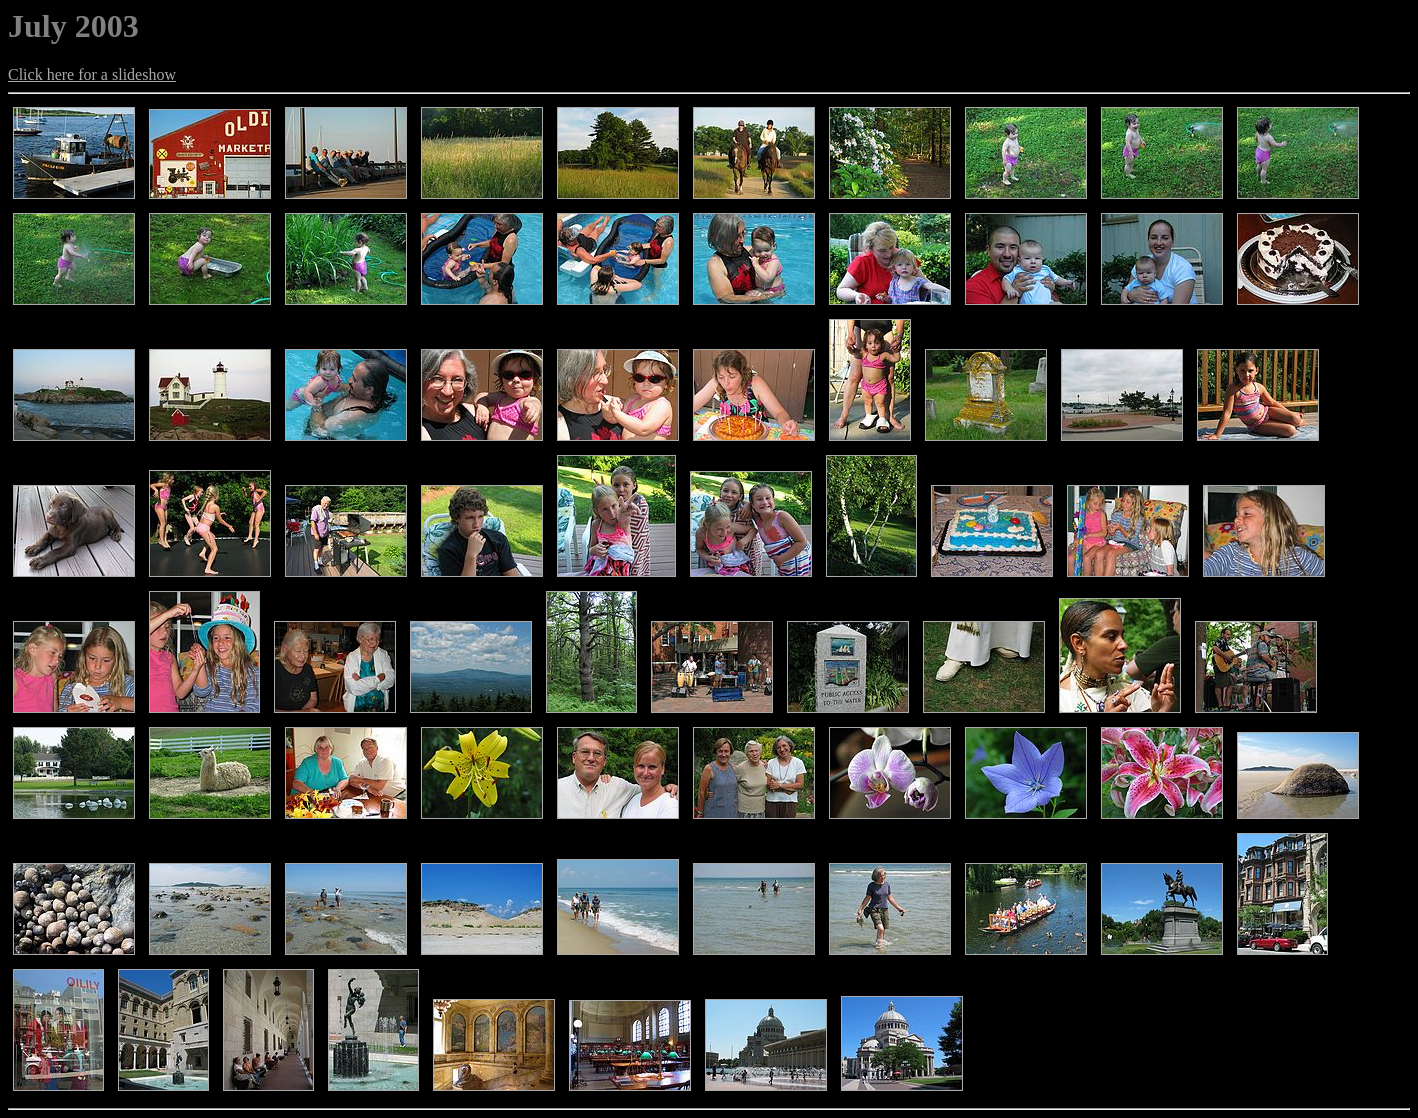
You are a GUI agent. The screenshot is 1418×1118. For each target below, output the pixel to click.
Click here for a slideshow (92, 74)
